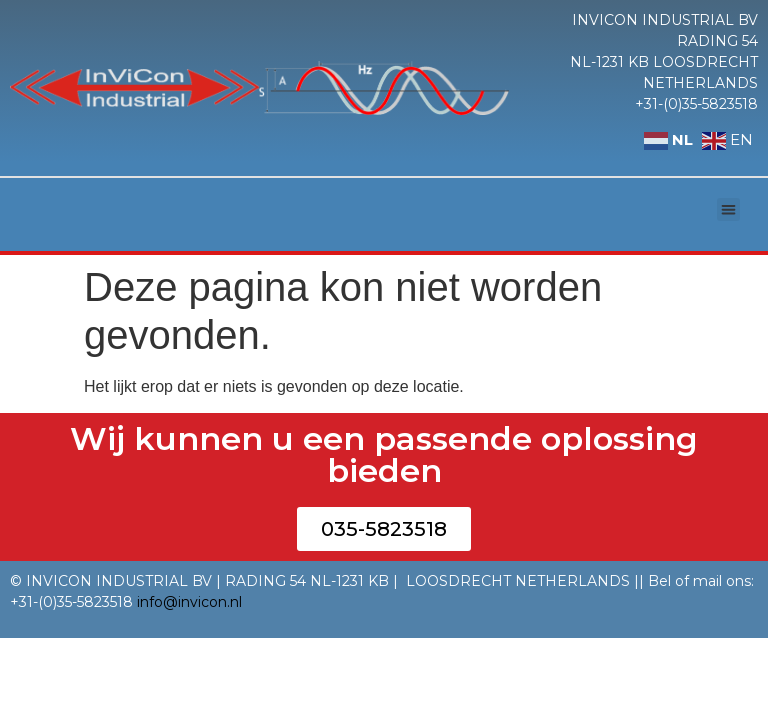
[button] (728, 209)
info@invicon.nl (189, 602)
